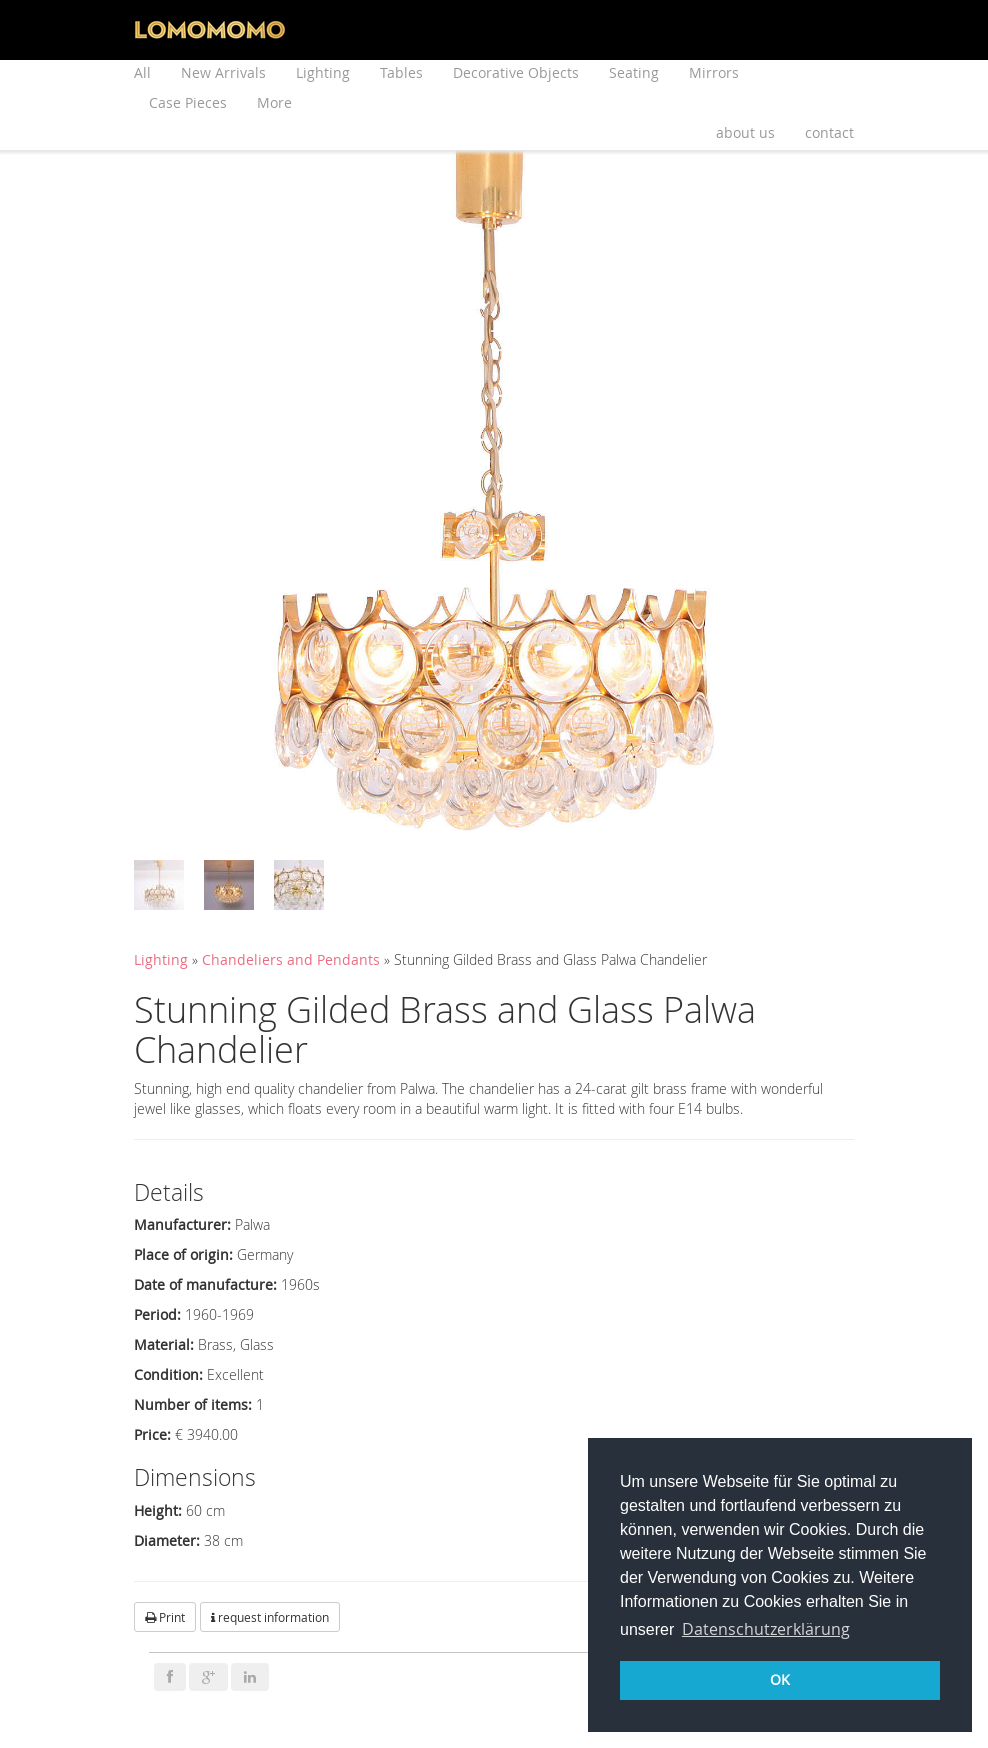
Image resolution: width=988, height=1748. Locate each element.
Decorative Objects (516, 72)
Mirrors (714, 72)
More (274, 102)
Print (165, 1617)
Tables (401, 72)
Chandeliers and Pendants (293, 959)
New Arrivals (223, 72)
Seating (634, 72)
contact (829, 132)
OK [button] (780, 1679)
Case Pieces (188, 102)
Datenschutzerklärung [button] (766, 1629)
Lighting (323, 72)
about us (745, 132)
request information (270, 1617)
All (142, 72)
